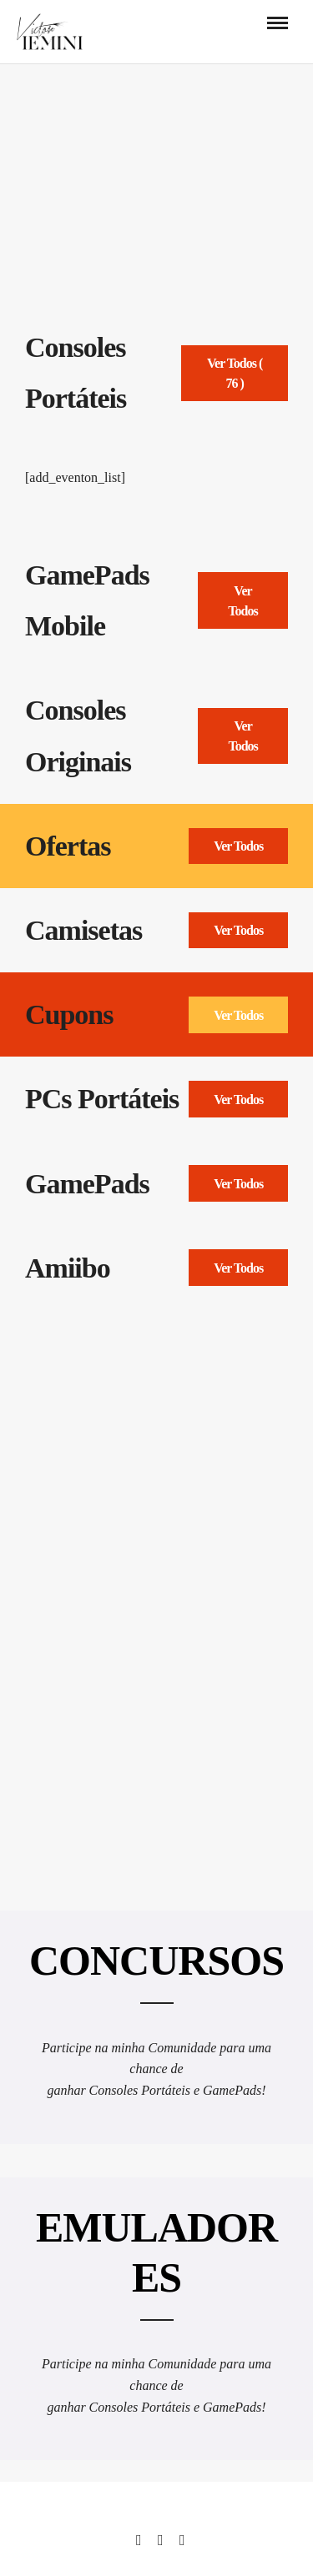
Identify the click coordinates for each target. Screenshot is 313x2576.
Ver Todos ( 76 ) (234, 373)
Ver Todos (242, 601)
